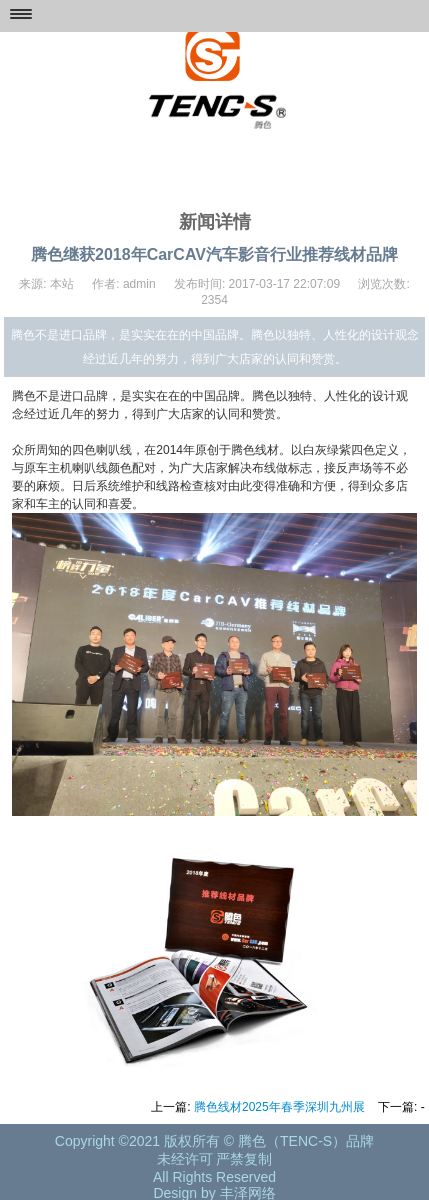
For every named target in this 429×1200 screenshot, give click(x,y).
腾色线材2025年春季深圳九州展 (279, 1107)
